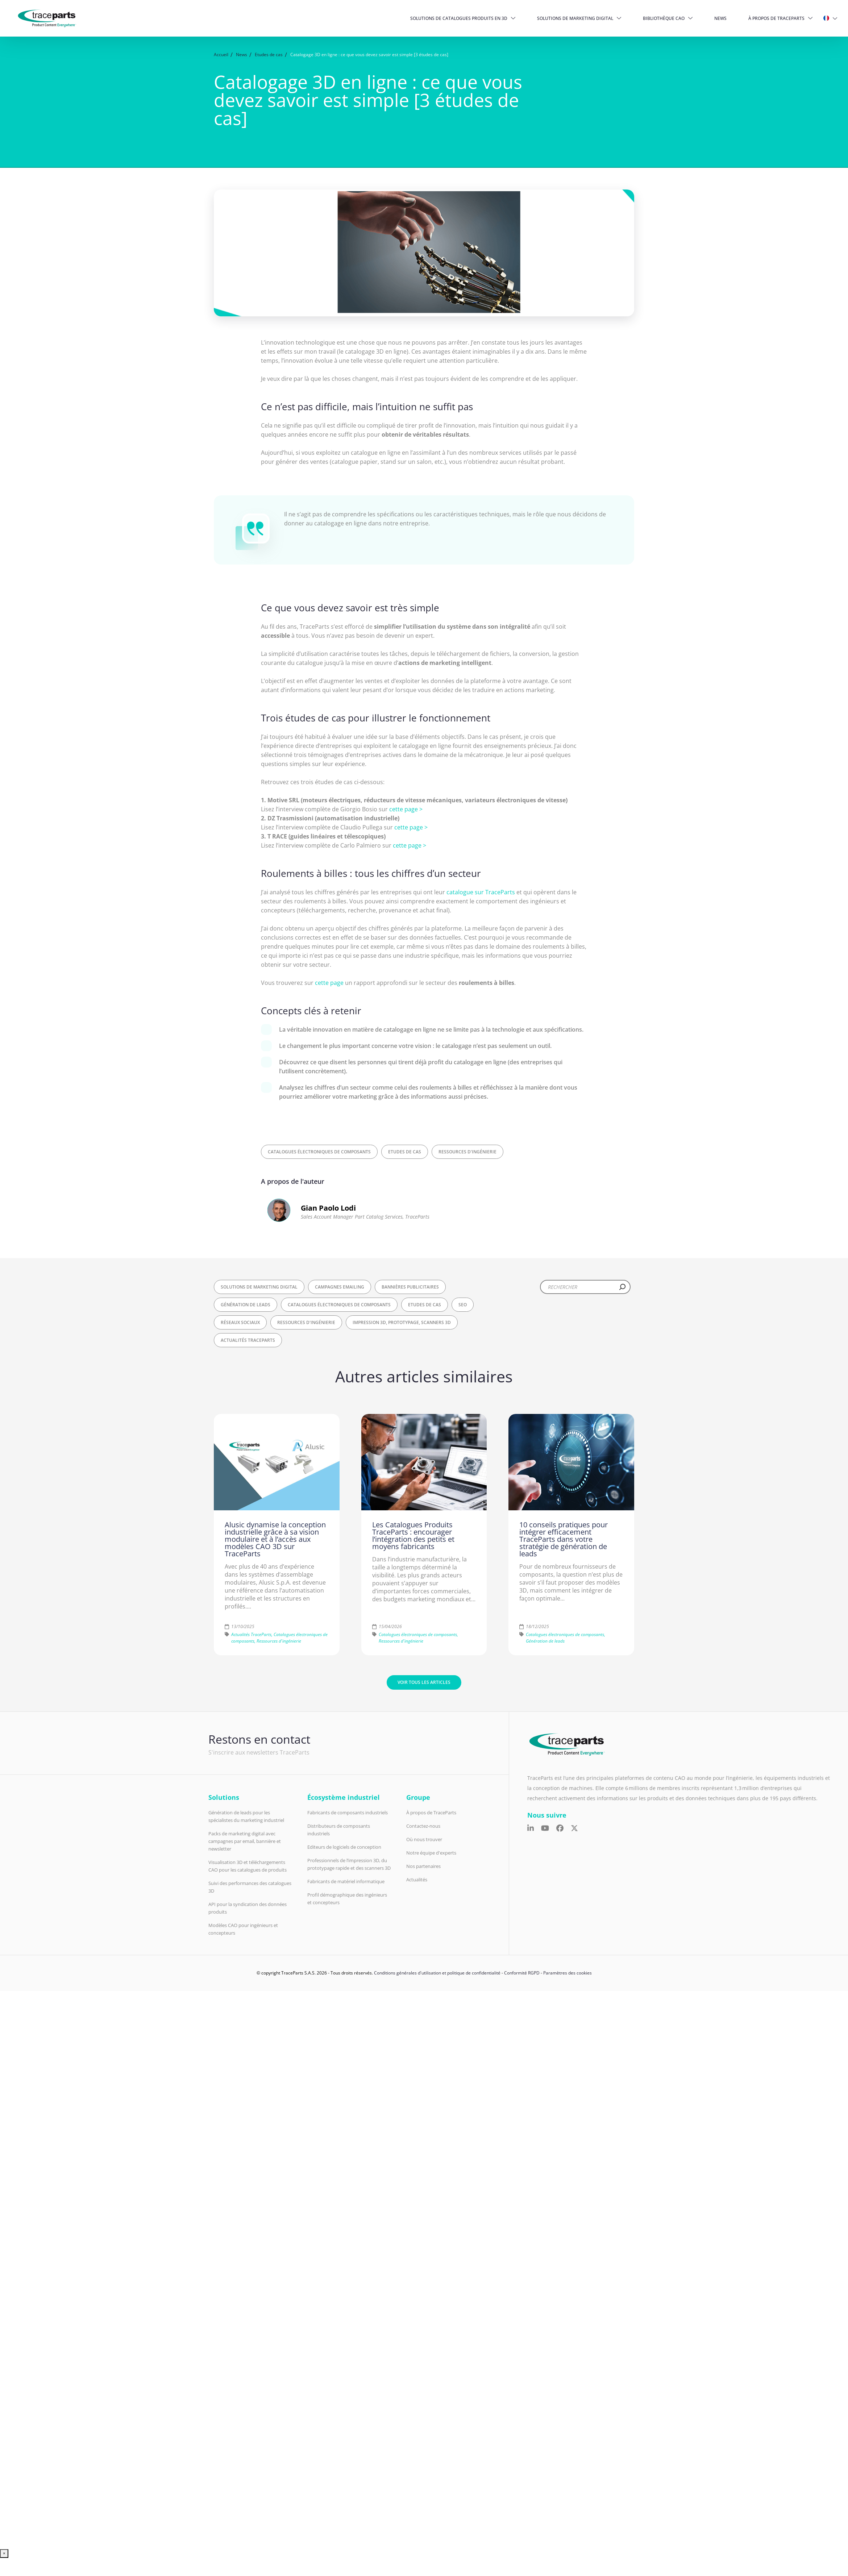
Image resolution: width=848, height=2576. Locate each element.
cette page (329, 983)
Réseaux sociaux (240, 1322)
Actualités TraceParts (248, 1340)
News (720, 18)
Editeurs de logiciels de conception (344, 1847)
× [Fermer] (4, 2553)
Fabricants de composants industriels (347, 1812)
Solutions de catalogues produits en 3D (458, 18)
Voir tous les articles (424, 1682)
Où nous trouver (424, 1839)
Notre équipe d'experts (431, 1852)
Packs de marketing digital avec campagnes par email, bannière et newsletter (244, 1841)
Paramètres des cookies (567, 1973)
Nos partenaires (423, 1866)
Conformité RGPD (522, 1973)
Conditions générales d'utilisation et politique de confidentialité (437, 1973)
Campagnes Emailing (339, 1287)
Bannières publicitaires (410, 1287)
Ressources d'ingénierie (467, 1152)
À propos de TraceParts (776, 18)
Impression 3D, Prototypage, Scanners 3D (402, 1322)
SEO (462, 1305)
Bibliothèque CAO (664, 18)
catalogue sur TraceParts (480, 892)
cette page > (406, 809)
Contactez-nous (423, 1826)
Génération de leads (245, 1305)
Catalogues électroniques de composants (319, 1152)
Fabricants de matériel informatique (345, 1881)
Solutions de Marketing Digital (575, 18)
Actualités (416, 1879)
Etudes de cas (404, 1152)
